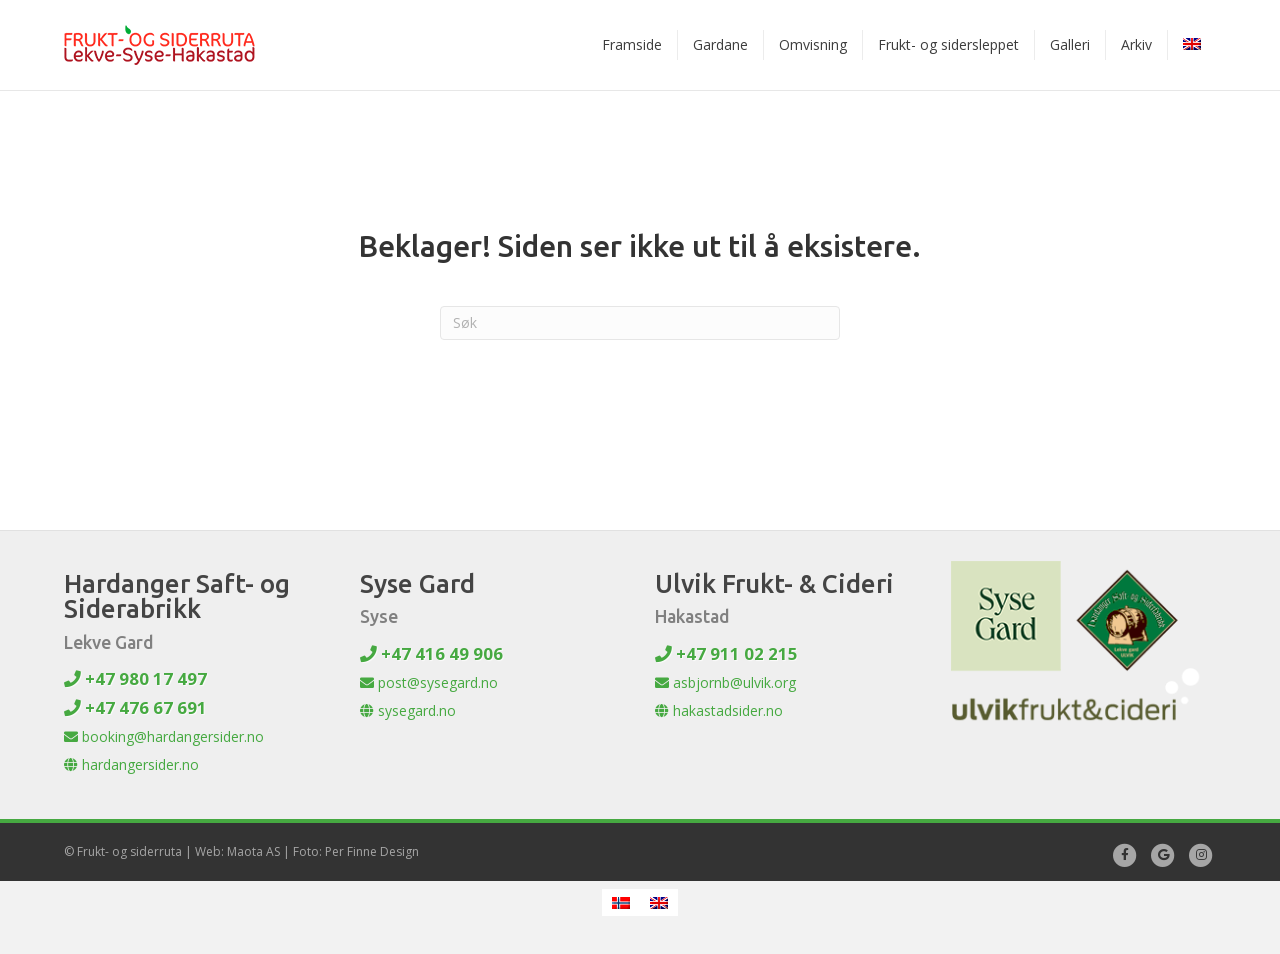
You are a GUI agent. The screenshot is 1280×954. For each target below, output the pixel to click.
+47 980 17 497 (135, 678)
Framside (632, 44)
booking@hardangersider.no (164, 736)
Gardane (720, 44)
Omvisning (813, 44)
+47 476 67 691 (135, 707)
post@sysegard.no (429, 682)
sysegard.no (408, 710)
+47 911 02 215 (726, 653)
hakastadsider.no (719, 710)
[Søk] (640, 323)
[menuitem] (1192, 45)
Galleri (1070, 44)
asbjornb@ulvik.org (725, 682)
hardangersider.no (131, 764)
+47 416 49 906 (431, 653)
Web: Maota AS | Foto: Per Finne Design (307, 851)
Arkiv (1136, 44)
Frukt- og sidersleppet (948, 44)
